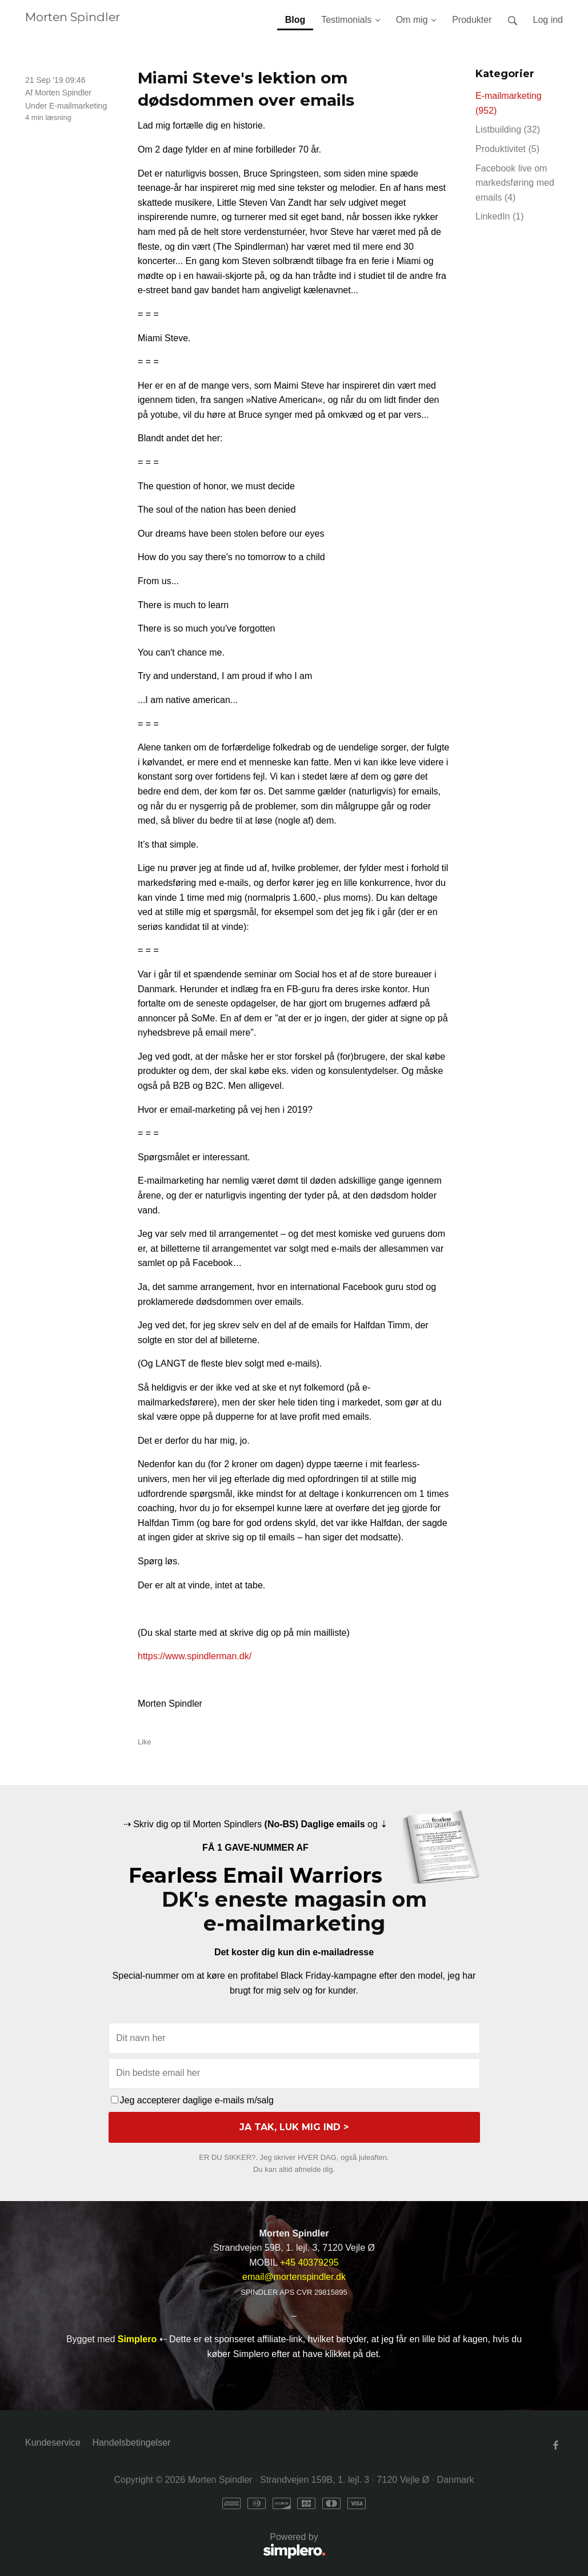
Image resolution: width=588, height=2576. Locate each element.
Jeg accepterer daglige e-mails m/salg (192, 2100)
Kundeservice (53, 2442)
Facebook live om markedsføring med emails (514, 182)
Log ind (548, 20)
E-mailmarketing (78, 105)
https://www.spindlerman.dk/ (194, 1656)
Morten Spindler (72, 17)
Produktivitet (507, 149)
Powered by (175, 2546)
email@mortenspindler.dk (294, 2277)
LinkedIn (499, 216)
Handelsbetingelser (131, 2442)
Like (144, 1742)
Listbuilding (507, 129)
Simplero (137, 2339)
